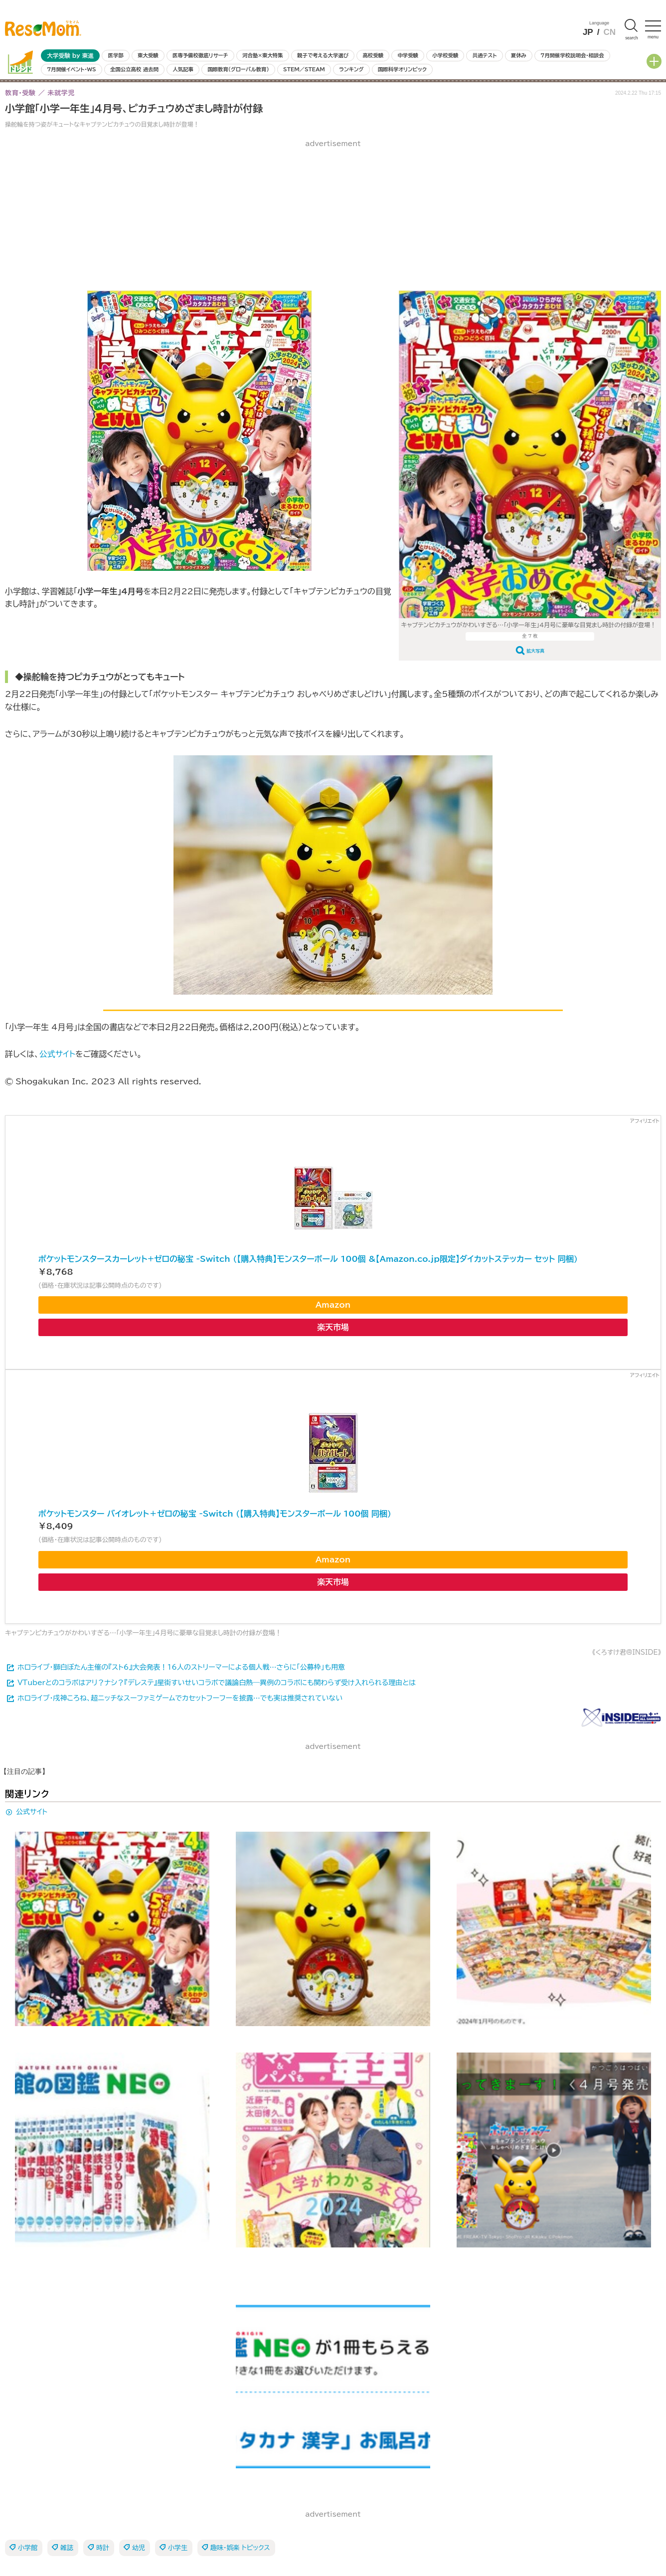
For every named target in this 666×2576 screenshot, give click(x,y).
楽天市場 (333, 1327)
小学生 (177, 2548)
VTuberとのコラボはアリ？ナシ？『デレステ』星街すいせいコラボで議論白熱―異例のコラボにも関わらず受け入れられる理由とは (216, 1682)
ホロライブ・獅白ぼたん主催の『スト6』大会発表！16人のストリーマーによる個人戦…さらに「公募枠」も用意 (181, 1667)
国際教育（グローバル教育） (238, 69)
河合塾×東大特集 (262, 55)
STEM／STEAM (304, 69)
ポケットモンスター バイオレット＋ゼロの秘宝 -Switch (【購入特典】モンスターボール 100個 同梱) (214, 1514)
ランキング (351, 69)
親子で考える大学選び (322, 55)
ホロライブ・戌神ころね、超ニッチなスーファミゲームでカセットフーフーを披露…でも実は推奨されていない (179, 1698)
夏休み (518, 55)
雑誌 (66, 2548)
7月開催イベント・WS (71, 69)
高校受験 (372, 55)
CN (609, 32)
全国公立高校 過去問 (134, 69)
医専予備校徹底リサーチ (200, 55)
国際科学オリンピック (402, 69)
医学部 (116, 55)
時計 (102, 2548)
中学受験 (407, 55)
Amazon (333, 1305)
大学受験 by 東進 (70, 55)
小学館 (27, 2548)
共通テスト (485, 55)
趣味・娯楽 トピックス (240, 2548)
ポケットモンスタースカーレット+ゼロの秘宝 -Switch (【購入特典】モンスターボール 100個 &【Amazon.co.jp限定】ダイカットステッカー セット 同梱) (308, 1259)
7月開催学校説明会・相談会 (572, 55)
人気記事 (182, 69)
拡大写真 (535, 651)
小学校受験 (445, 55)
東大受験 (148, 55)
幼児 (138, 2548)
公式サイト (57, 1054)
